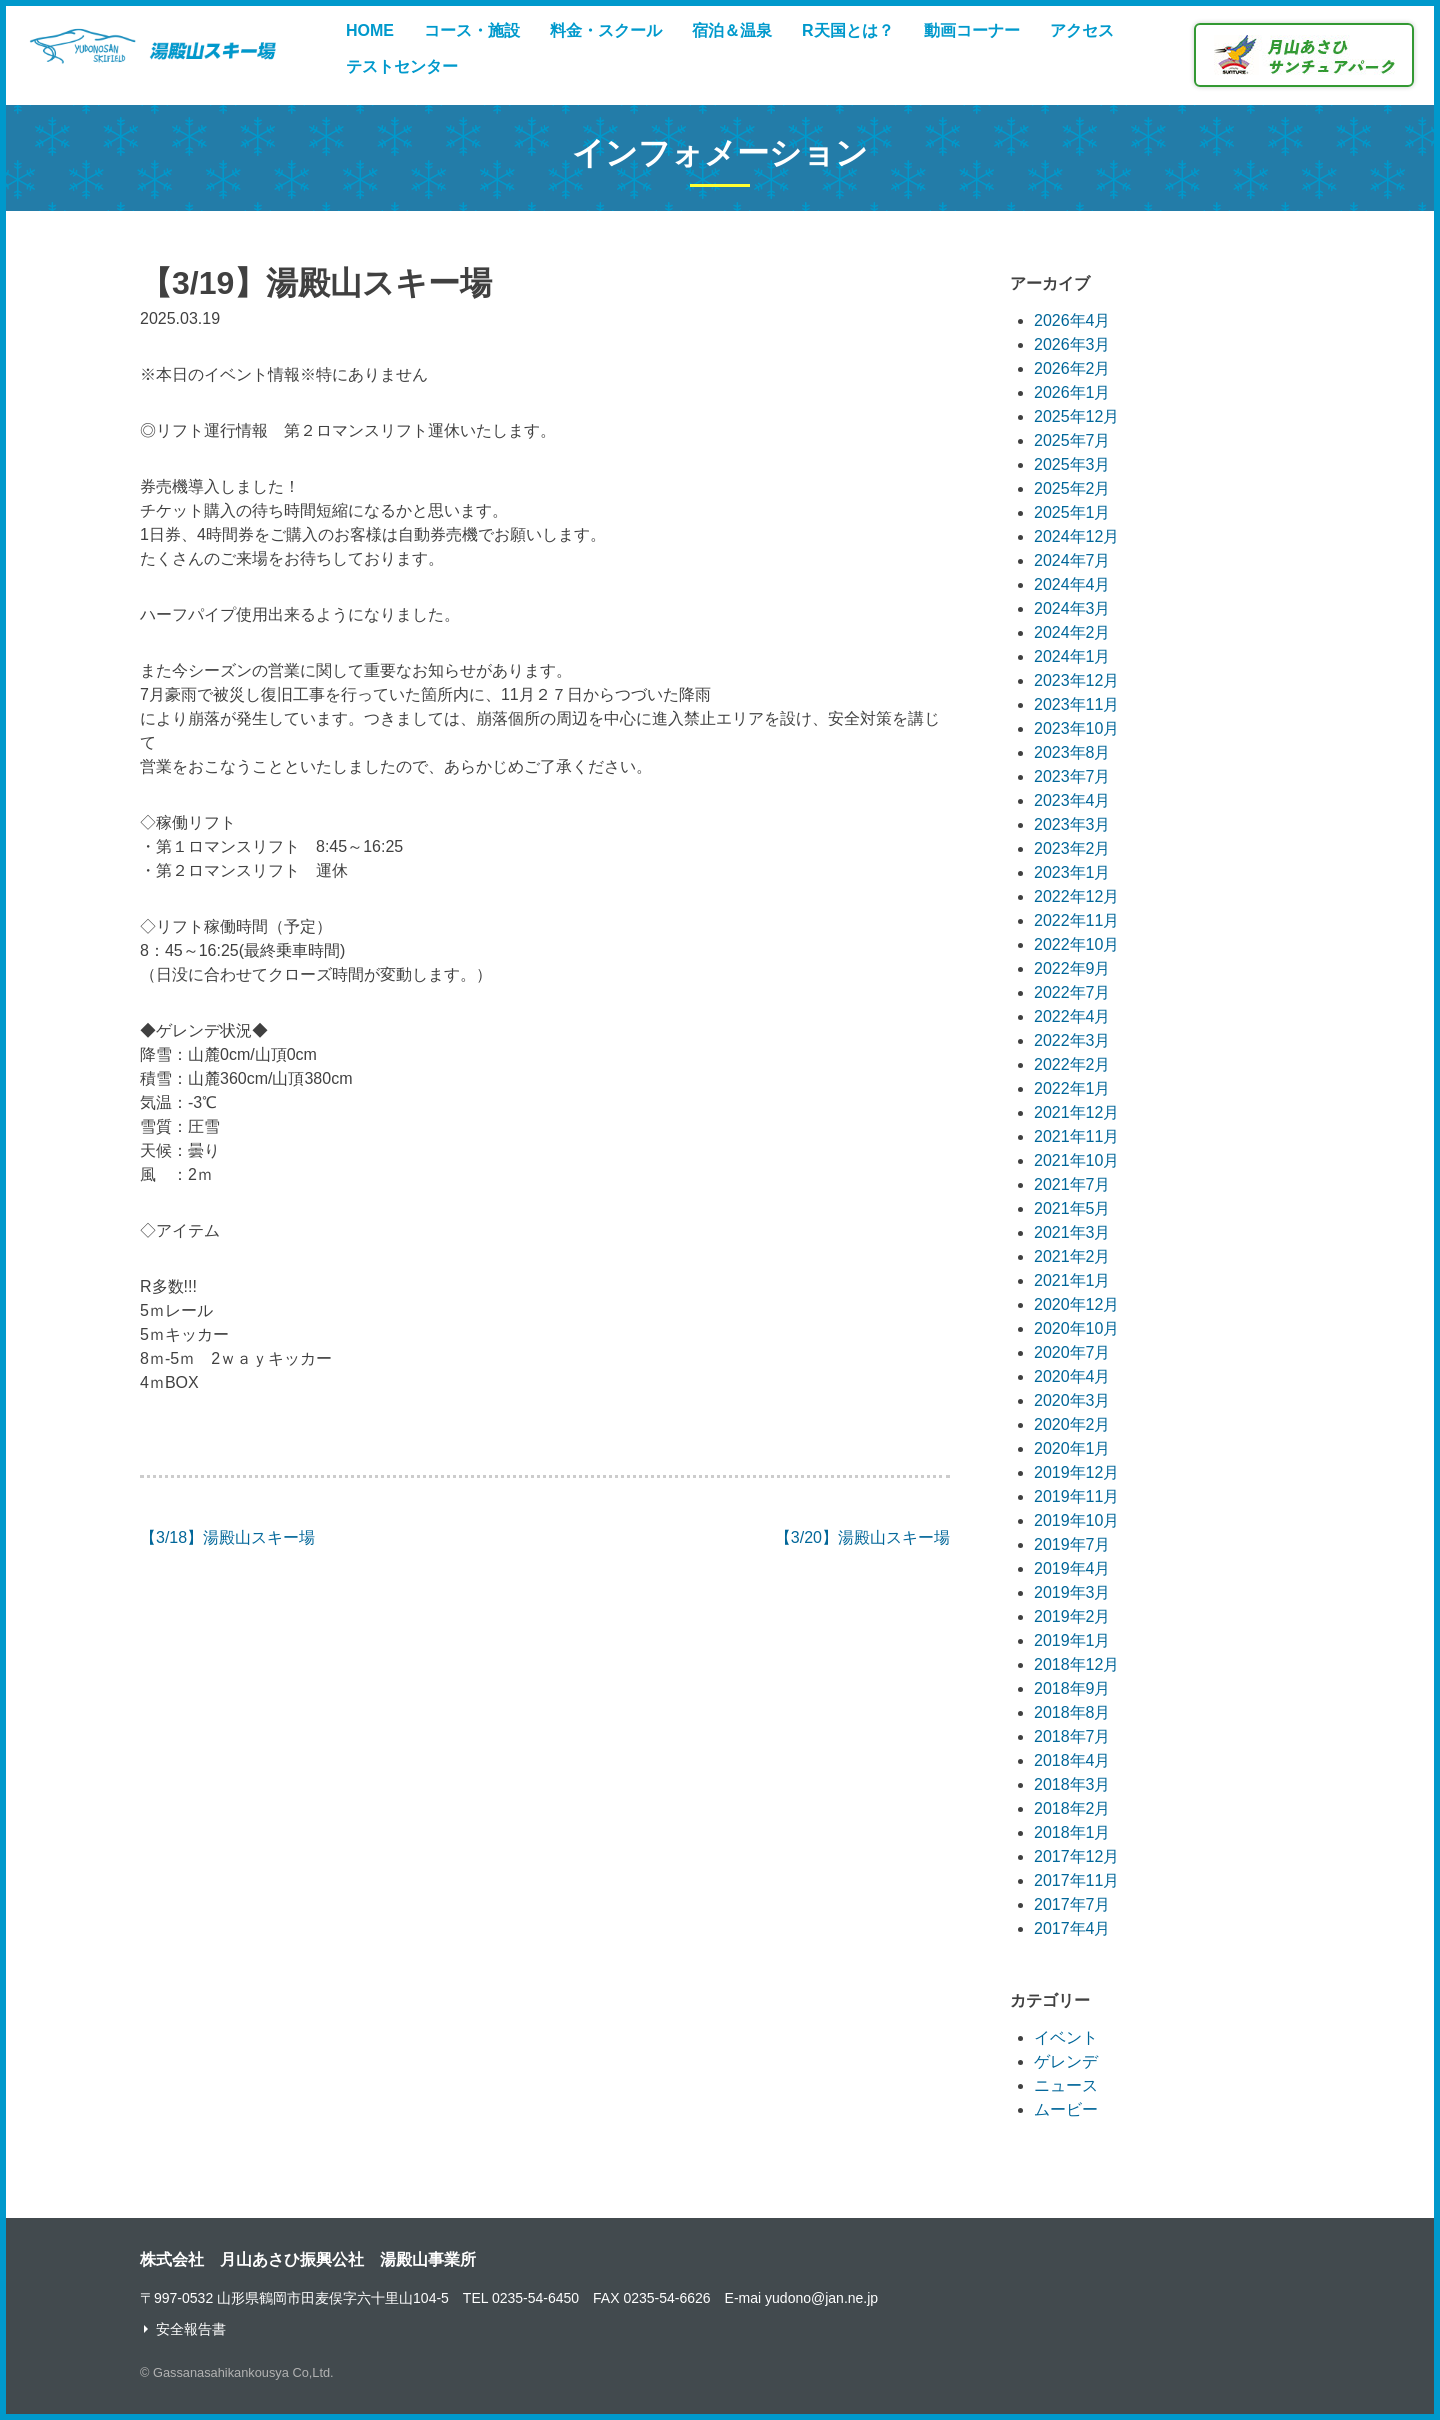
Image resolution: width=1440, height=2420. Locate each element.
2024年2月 (1072, 632)
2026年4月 (1072, 320)
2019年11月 (1076, 1496)
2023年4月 (1072, 800)
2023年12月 (1076, 680)
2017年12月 (1076, 1856)
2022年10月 (1076, 944)
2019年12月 (1076, 1472)
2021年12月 (1076, 1112)
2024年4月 (1072, 584)
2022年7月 (1072, 992)
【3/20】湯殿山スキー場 (862, 1537)
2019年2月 (1072, 1616)
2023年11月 (1076, 704)
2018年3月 (1072, 1784)
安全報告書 (191, 2329)
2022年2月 (1072, 1064)
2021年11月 (1076, 1136)
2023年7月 (1072, 776)
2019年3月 (1072, 1592)
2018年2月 (1072, 1808)
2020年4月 (1072, 1376)
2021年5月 (1072, 1208)
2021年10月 (1076, 1160)
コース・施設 (472, 30)
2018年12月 (1076, 1664)
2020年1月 (1072, 1448)
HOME (370, 30)
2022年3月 (1072, 1040)
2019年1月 (1072, 1640)
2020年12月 (1076, 1304)
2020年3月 (1072, 1400)
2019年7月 (1072, 1544)
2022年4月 (1072, 1016)
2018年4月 (1072, 1760)
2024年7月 (1072, 560)
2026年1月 (1072, 392)
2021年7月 (1072, 1184)
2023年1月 (1072, 872)
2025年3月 (1072, 464)
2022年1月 (1072, 1088)
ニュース (1066, 2085)
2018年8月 (1072, 1712)
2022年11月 (1076, 920)
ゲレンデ (1066, 2061)
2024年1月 (1072, 656)
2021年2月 (1072, 1256)
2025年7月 (1072, 440)
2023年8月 (1072, 752)
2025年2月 (1072, 488)
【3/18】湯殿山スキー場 (227, 1537)
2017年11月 (1076, 1880)
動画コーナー (972, 30)
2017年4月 (1072, 1928)
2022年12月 (1076, 896)
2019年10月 (1076, 1520)
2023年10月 (1076, 728)
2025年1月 (1072, 512)
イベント (1066, 2037)
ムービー (1066, 2109)
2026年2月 (1072, 368)
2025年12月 (1076, 416)
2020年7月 (1072, 1352)
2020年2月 (1072, 1424)
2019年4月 (1072, 1568)
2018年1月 (1072, 1832)
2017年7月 (1072, 1904)
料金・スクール (606, 30)
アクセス (1082, 30)
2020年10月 (1076, 1328)
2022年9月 (1072, 968)
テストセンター (402, 66)
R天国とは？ (848, 30)
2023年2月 (1072, 848)
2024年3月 (1072, 608)
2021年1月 (1072, 1280)
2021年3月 (1072, 1232)
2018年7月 (1072, 1736)
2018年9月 (1072, 1688)
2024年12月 (1076, 536)
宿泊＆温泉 (732, 30)
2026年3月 (1072, 344)
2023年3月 (1072, 824)
